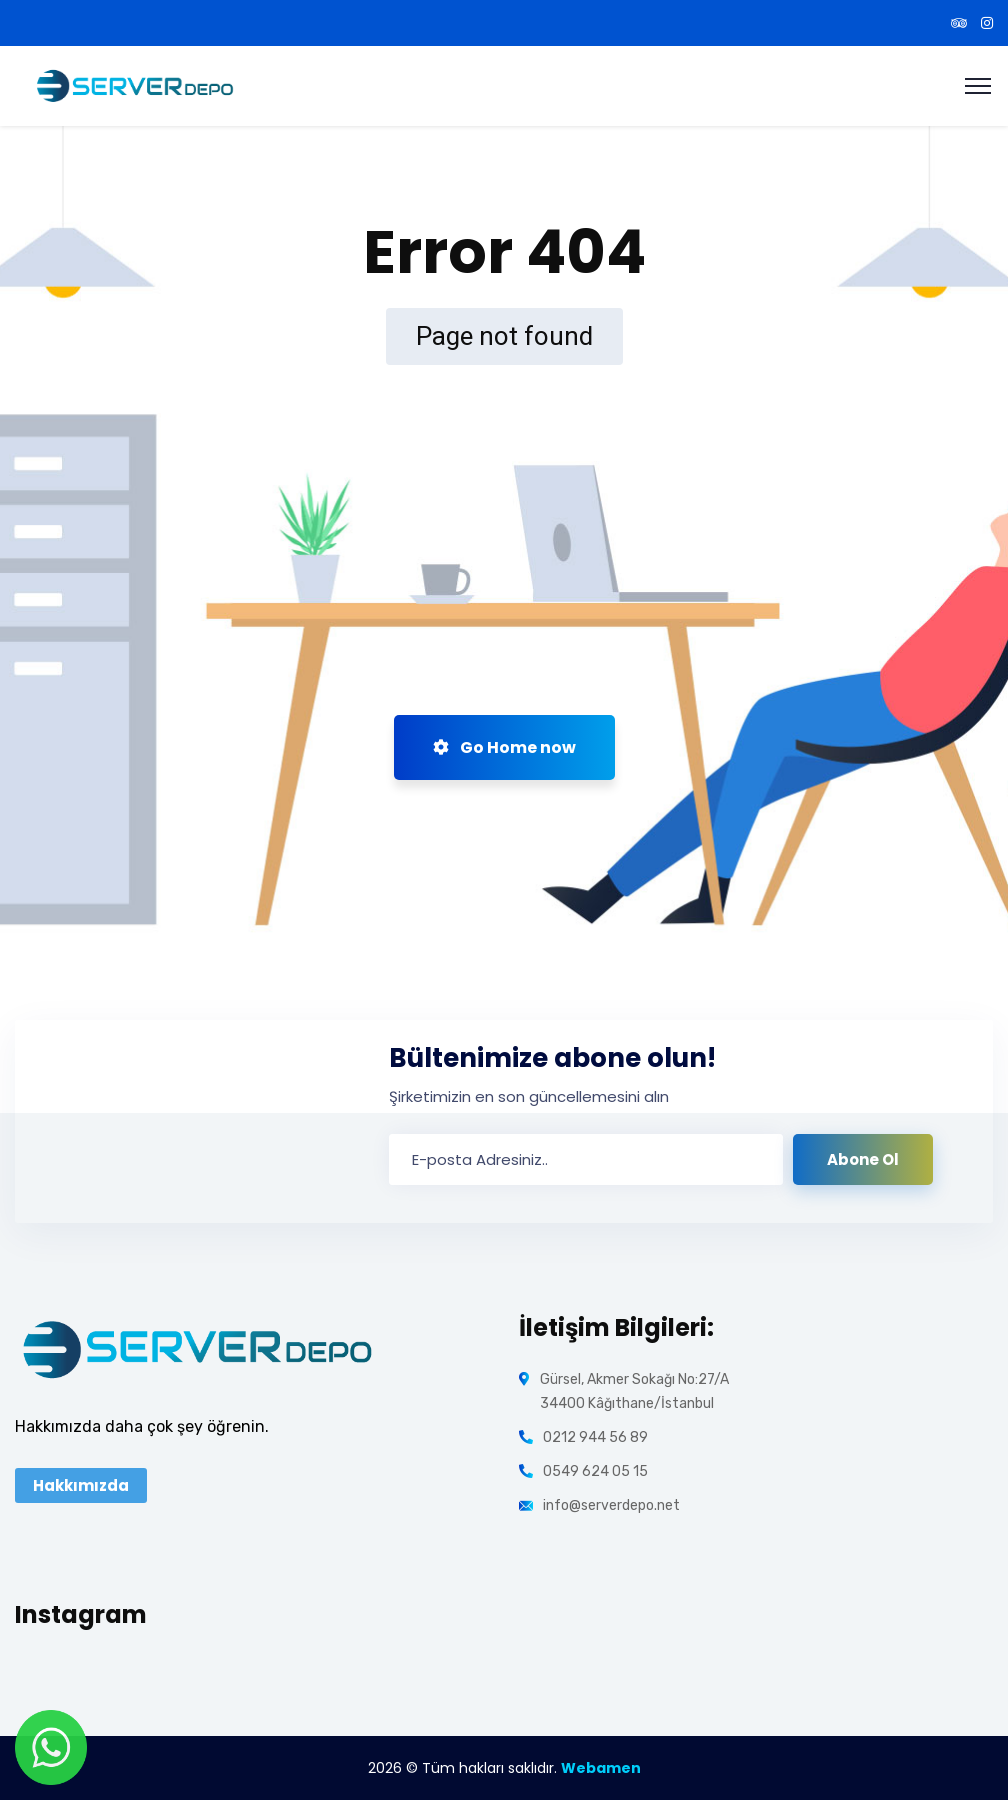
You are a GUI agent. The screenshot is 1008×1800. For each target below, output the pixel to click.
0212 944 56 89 (595, 1437)
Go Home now (504, 747)
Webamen (601, 1768)
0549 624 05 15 (595, 1471)
